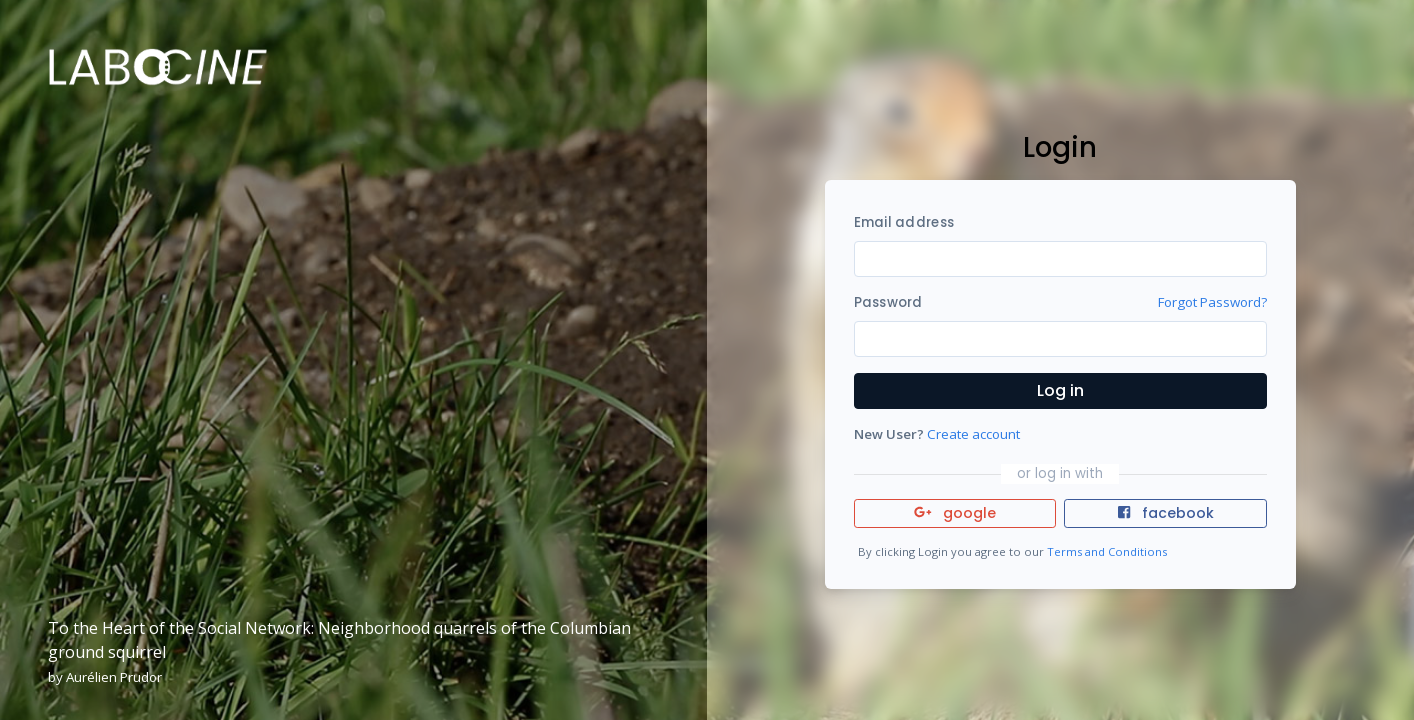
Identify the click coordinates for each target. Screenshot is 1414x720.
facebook (1166, 513)
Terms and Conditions (1107, 551)
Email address (904, 222)
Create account (973, 434)
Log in (1060, 390)
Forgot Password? (1212, 302)
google (955, 513)
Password (888, 302)
